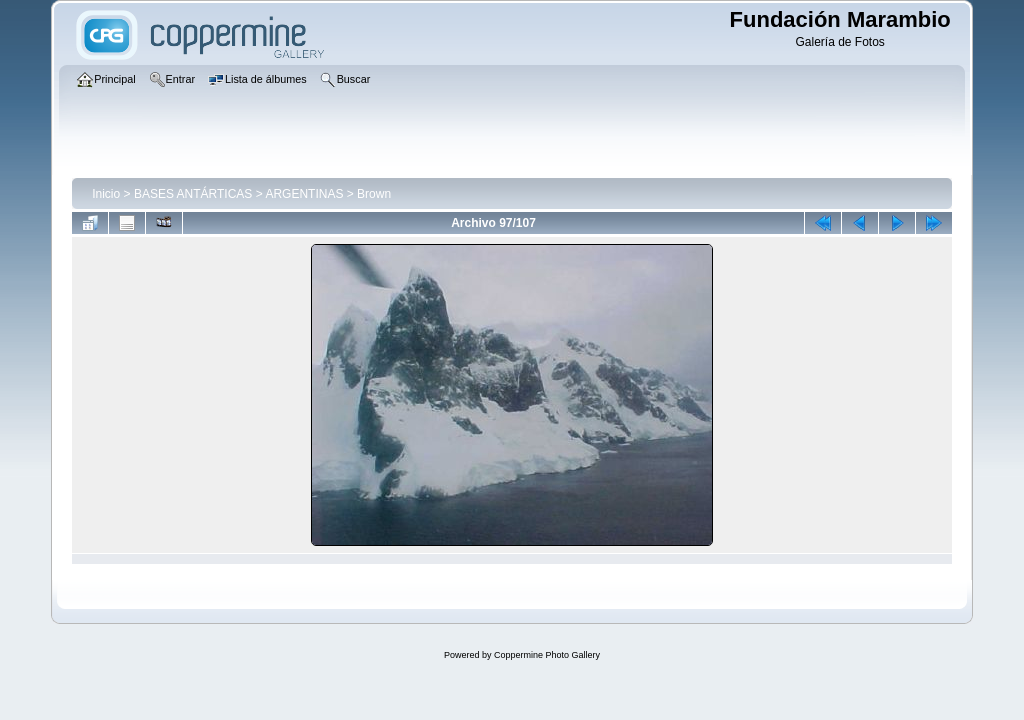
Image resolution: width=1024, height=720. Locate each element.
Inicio (106, 194)
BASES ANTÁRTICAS (193, 194)
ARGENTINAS (304, 194)
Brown (374, 194)
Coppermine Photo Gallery (547, 655)
